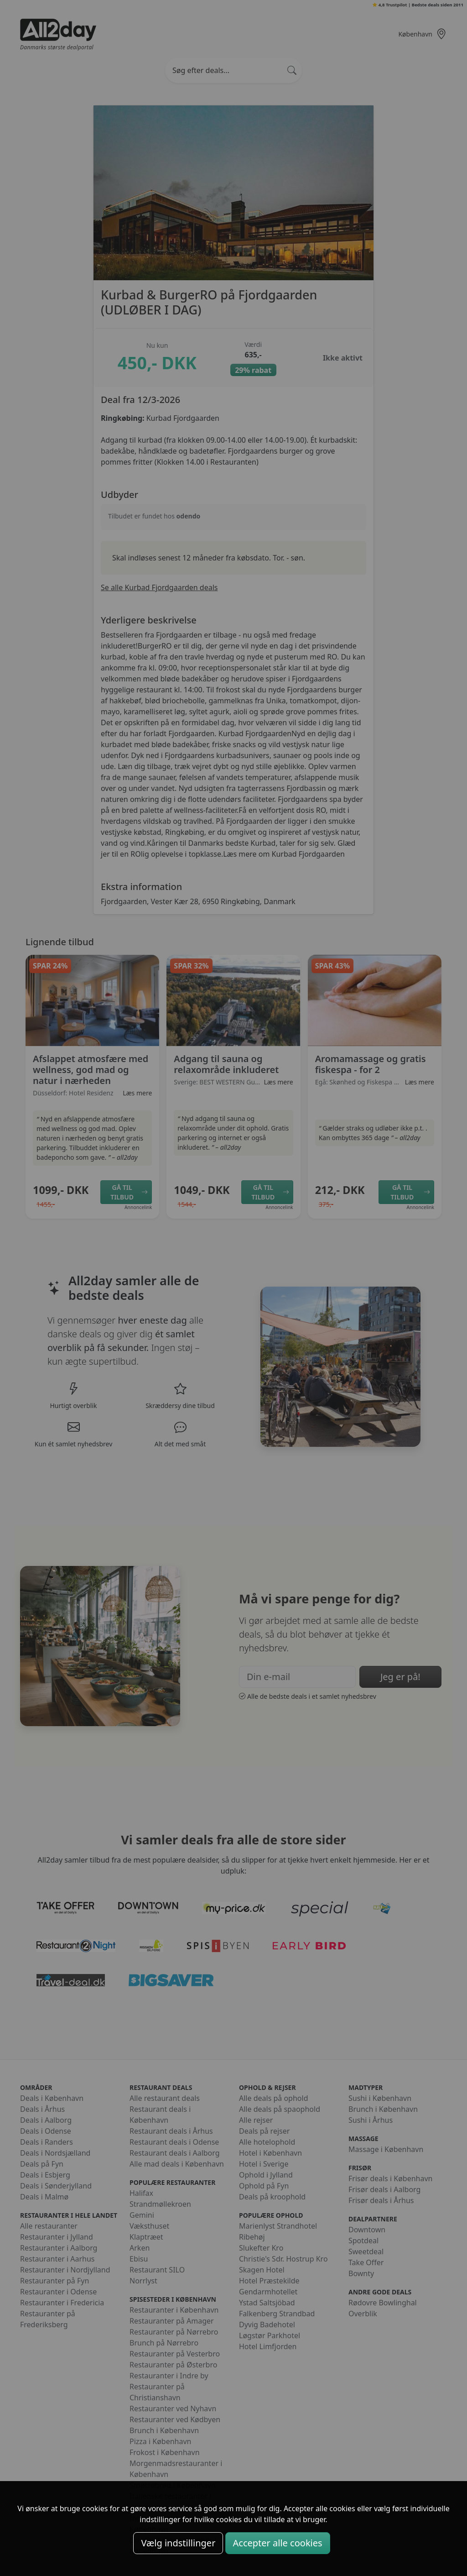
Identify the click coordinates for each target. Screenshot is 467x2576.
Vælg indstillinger (178, 2543)
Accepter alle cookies (277, 2543)
